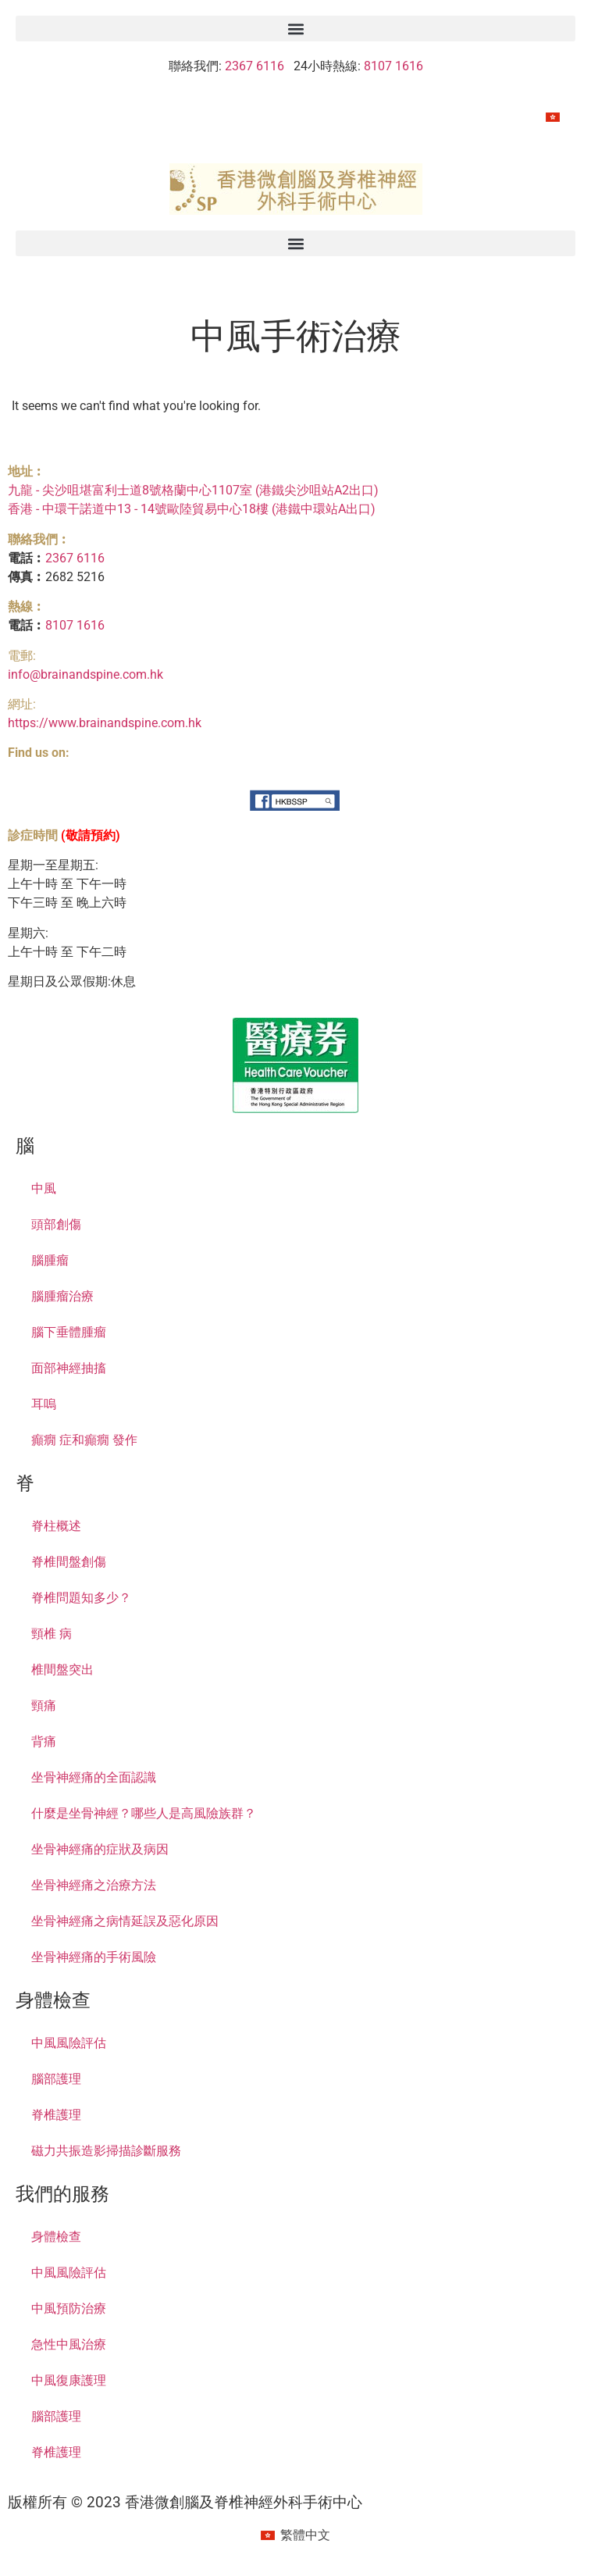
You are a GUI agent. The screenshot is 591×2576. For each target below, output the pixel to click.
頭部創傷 (56, 1224)
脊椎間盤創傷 (68, 1561)
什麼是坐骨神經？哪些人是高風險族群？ (143, 1813)
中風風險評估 (68, 2042)
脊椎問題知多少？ (81, 1597)
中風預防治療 (68, 2308)
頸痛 (43, 1705)
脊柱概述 (56, 1525)
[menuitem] (552, 117)
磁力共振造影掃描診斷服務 (106, 2150)
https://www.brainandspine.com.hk (104, 722)
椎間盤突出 (62, 1669)
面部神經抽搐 (68, 1368)
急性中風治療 (68, 2344)
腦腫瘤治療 (62, 1296)
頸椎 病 (51, 1633)
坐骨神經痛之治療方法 (93, 1885)
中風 (43, 1188)
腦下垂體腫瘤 (68, 1332)
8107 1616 (393, 66)
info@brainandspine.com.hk (85, 674)
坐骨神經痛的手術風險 (93, 1957)
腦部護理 (56, 2078)
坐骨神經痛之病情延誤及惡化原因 (125, 1921)
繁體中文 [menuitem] (305, 2535)
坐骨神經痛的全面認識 (93, 1777)
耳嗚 (43, 1404)
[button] (295, 28)
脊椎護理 (56, 2114)
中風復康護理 (68, 2380)
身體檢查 (56, 2236)
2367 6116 (254, 66)
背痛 (43, 1741)
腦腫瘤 (50, 1260)
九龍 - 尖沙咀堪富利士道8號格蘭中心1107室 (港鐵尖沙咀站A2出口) (193, 490)
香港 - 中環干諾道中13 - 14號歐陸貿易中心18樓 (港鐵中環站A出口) (192, 508)
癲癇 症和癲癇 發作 (84, 1439)
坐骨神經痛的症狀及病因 (100, 1849)
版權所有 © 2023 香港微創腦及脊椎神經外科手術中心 (185, 2502)
